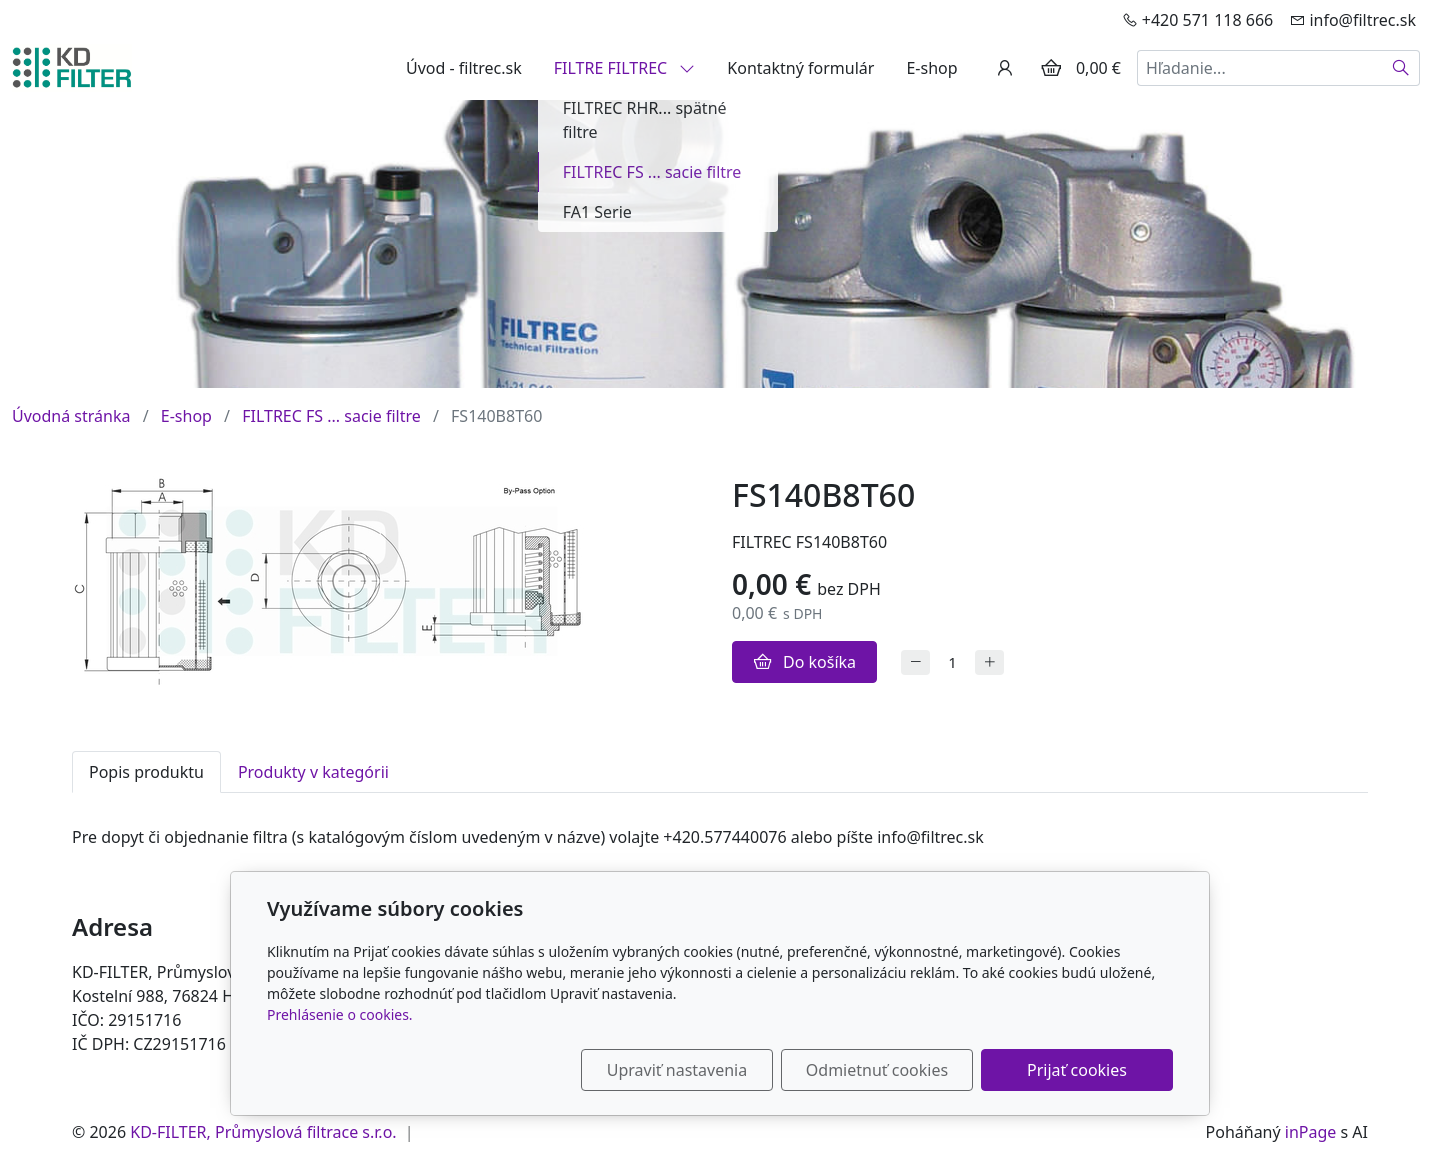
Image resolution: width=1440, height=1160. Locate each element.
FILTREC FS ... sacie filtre (331, 416)
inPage (1311, 1132)
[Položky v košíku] (1051, 68)
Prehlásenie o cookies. (340, 1014)
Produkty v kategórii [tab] (313, 772)
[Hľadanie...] (1260, 68)
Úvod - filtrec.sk (464, 68)
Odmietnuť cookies (877, 1070)
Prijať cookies (1077, 1070)
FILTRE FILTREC (625, 68)
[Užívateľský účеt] (1005, 68)
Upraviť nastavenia (677, 1070)
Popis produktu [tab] (146, 772)
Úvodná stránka (71, 416)
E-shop (931, 68)
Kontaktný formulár (800, 68)
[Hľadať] (1401, 68)
